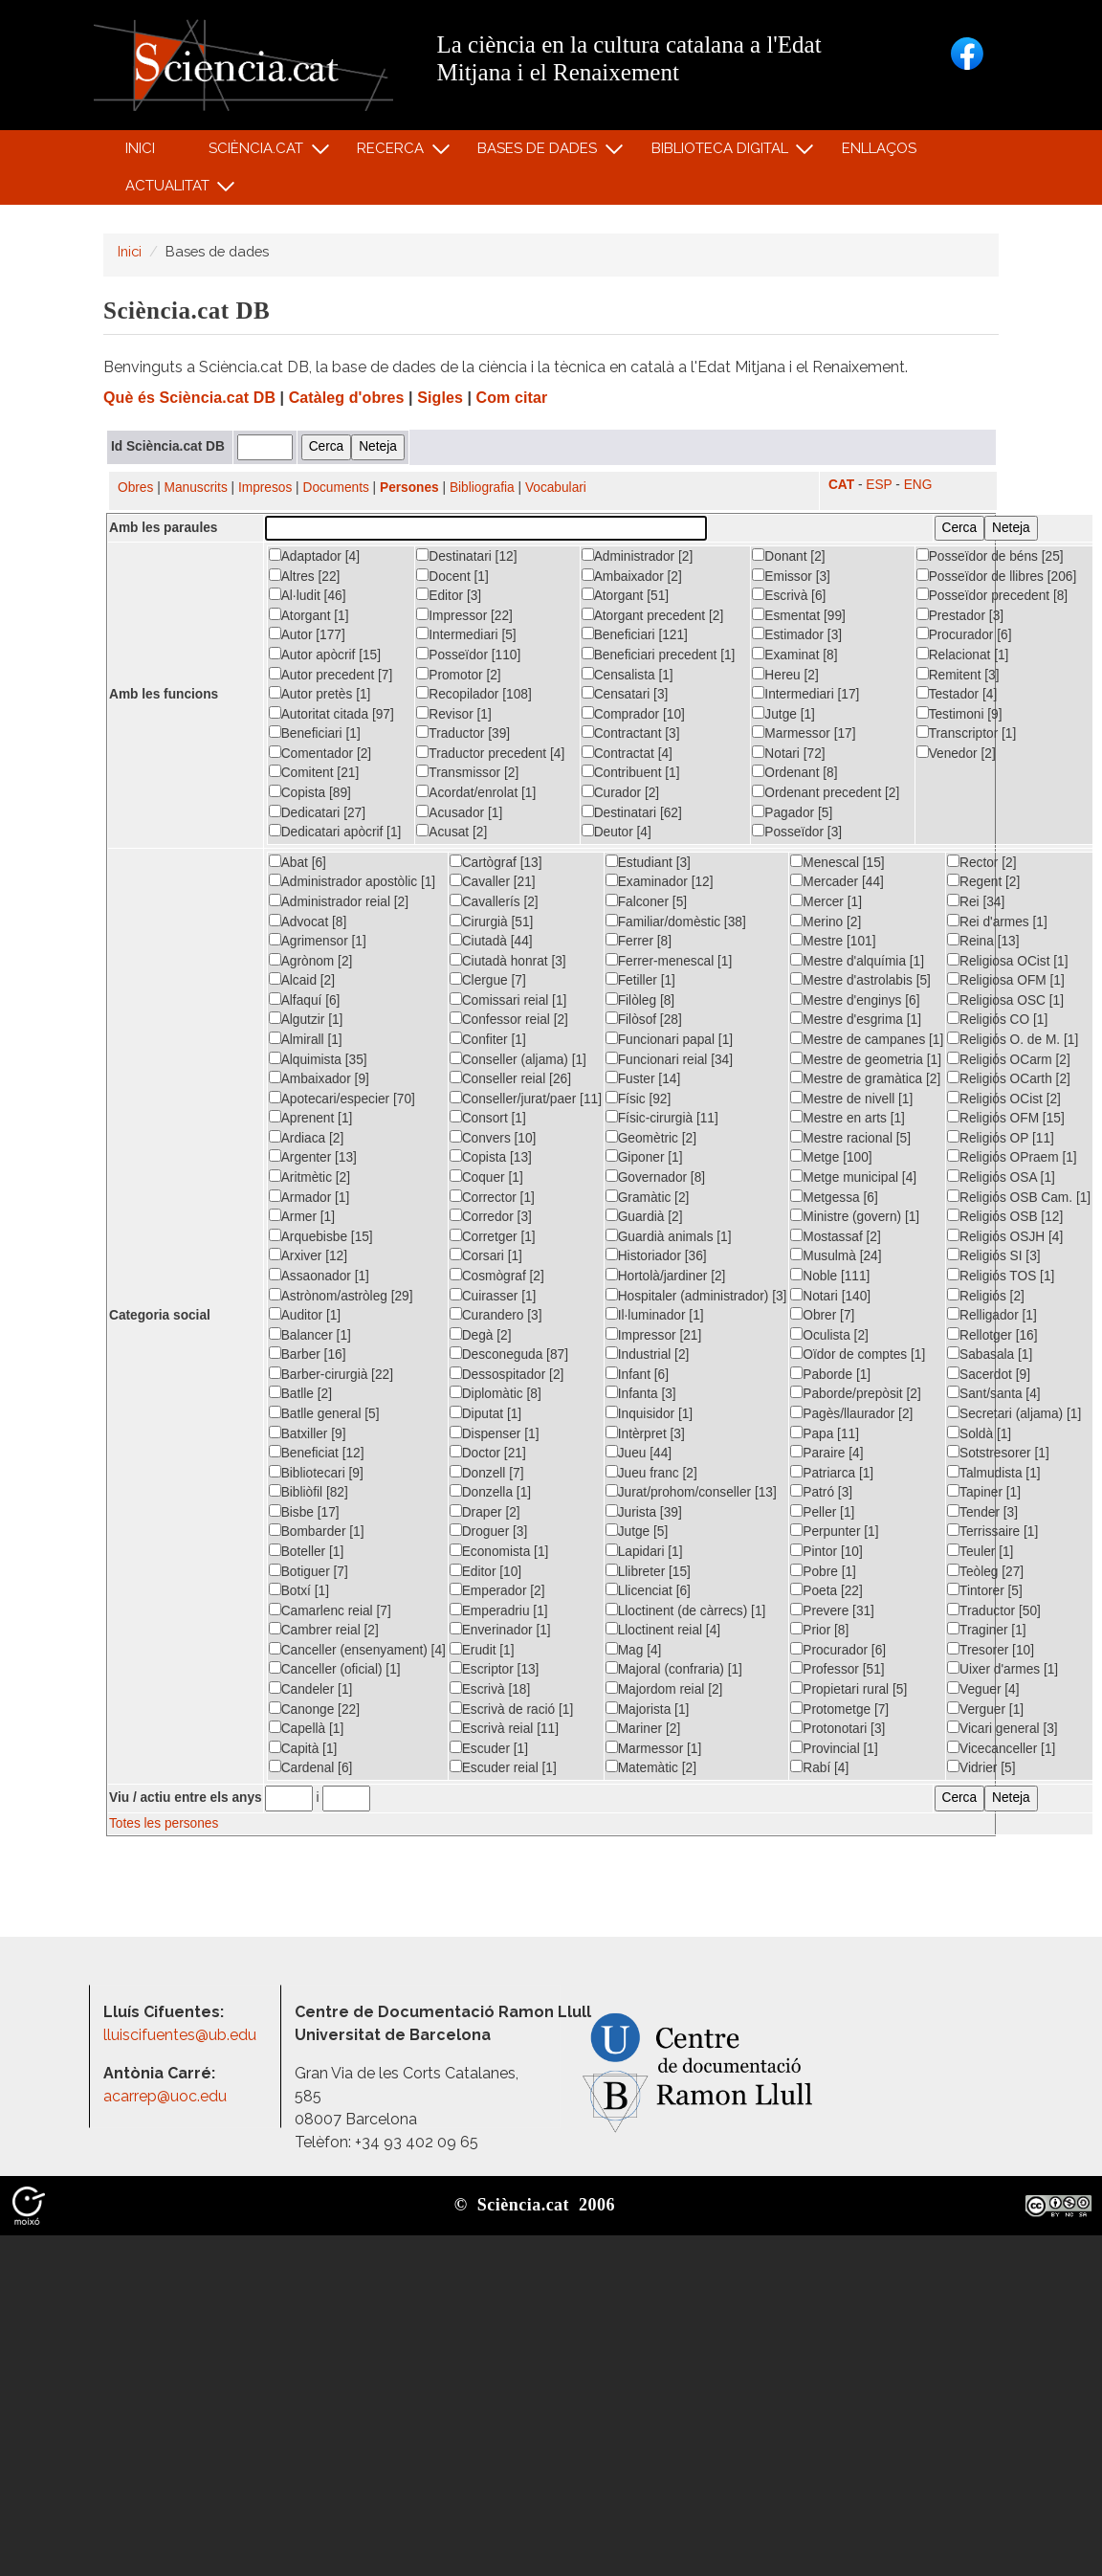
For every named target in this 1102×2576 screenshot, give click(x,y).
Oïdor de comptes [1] (857, 1354)
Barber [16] (307, 1354)
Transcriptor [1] (966, 733)
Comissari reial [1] (508, 1000)
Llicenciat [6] (648, 1590)
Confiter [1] (488, 1039)
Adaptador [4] (314, 556)
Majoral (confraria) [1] (674, 1669)
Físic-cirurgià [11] (662, 1117)
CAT (841, 484)
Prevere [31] (832, 1610)
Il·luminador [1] (655, 1314)
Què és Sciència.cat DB (189, 397)
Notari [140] (830, 1295)
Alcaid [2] (302, 980)
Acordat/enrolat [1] (476, 792)
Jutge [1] (783, 714)
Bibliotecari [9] (316, 1472)
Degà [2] (481, 1335)
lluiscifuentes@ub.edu (181, 2035)
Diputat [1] (485, 1413)
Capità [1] (303, 1748)
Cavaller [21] (493, 881)
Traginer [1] (986, 1629)
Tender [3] (982, 1512)
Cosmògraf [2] (497, 1275)
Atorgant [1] (309, 615)
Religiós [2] (986, 1295)
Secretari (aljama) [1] (1014, 1413)
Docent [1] (452, 576)
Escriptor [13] (495, 1669)
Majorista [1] (648, 1709)
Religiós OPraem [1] (1012, 1157)
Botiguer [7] (308, 1571)
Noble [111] (830, 1275)
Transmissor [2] (467, 772)
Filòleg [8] (640, 1000)
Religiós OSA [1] (1001, 1177)
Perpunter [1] (834, 1531)
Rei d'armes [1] (997, 921)
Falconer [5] (646, 901)
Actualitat (169, 190)
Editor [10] (485, 1571)
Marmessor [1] (654, 1748)
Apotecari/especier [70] (342, 1098)
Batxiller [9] (307, 1433)
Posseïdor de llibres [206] (996, 576)
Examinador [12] (660, 881)
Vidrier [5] (981, 1767)
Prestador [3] (959, 615)
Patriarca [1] (831, 1472)
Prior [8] (819, 1629)
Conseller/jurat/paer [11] (526, 1098)
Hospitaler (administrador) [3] (696, 1295)
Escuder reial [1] (503, 1767)
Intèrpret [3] (645, 1433)
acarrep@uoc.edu (165, 2096)
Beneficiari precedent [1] (659, 654)
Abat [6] (297, 862)
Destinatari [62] (632, 812)
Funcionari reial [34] (669, 1059)
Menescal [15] (837, 862)
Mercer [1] (826, 901)
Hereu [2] (785, 674)
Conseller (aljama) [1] (518, 1059)
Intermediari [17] (805, 693)
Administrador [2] (638, 556)
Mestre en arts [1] (847, 1117)
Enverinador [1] (500, 1629)
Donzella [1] (490, 1491)
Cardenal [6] (311, 1767)
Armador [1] (309, 1197)
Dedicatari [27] (317, 812)
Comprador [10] (633, 714)
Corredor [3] (491, 1216)
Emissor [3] (791, 576)
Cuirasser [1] (493, 1295)
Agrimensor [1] (317, 940)
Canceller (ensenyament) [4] (357, 1649)
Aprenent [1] (311, 1117)
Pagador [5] (792, 812)
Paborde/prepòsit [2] (855, 1393)
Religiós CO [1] (997, 1019)
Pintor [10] (826, 1551)
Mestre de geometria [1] (865, 1059)
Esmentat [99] (799, 615)
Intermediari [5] (466, 634)
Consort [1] (488, 1117)
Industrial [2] (648, 1354)
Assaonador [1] (319, 1275)
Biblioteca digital (722, 152)
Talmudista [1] (994, 1472)
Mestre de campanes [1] (866, 1039)
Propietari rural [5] (848, 1689)
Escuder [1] (489, 1748)
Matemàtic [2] (651, 1767)
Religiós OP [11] (1000, 1137)
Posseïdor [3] (797, 831)
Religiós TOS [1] (1000, 1275)
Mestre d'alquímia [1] (857, 960)
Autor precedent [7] (331, 674)
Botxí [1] (299, 1590)
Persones (409, 487)
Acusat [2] (451, 831)
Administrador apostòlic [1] (352, 881)
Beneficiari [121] (635, 634)
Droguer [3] (489, 1531)
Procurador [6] (964, 634)
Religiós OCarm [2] (1008, 1059)
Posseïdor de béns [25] (990, 556)
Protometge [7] (839, 1709)
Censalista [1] (627, 674)
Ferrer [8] (639, 940)
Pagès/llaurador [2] (851, 1413)
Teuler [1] (980, 1551)
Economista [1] (499, 1551)
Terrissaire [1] (992, 1531)
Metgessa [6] (833, 1197)
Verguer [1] (985, 1709)
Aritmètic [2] (309, 1177)
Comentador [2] (320, 753)
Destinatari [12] (466, 556)
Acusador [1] (459, 812)
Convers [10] (493, 1137)
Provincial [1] (833, 1748)
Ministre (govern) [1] (854, 1216)
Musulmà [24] (835, 1255)
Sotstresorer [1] (998, 1452)
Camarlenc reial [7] (330, 1610)
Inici (140, 148)
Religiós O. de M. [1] (1012, 1039)
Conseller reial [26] (510, 1078)
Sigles (440, 397)
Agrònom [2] (311, 960)
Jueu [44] (639, 1452)
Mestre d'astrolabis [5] (860, 980)
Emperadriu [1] (499, 1610)
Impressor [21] (654, 1335)
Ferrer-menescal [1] (669, 960)
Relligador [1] (992, 1314)
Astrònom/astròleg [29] (341, 1295)
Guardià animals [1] (669, 1236)
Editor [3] (448, 595)
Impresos (265, 487)
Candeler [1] (311, 1689)
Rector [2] (981, 862)
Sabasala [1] (989, 1354)
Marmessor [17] (803, 733)
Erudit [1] (482, 1649)
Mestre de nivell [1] (851, 1098)
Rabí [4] (819, 1767)
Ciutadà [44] (491, 940)
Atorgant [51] (625, 595)
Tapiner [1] (984, 1491)
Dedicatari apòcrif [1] (335, 831)
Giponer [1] (644, 1157)
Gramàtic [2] (648, 1197)
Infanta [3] (641, 1393)
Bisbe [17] (304, 1512)
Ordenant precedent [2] (825, 792)
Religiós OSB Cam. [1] (1019, 1197)
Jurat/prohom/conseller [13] (691, 1491)
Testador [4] (957, 693)
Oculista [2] (829, 1335)
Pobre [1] (823, 1571)
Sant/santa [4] (994, 1393)
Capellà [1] (306, 1728)
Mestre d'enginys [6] (854, 1000)
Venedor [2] (956, 753)
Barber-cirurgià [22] (331, 1374)
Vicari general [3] (1002, 1728)
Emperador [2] (497, 1590)
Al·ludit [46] (307, 595)
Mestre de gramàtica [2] (865, 1078)
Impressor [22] (464, 615)
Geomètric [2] (651, 1137)
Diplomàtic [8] (495, 1393)
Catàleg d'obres (347, 397)
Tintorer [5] (985, 1590)
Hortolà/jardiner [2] (666, 1275)
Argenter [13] (313, 1157)
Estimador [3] (797, 634)
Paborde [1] (830, 1374)
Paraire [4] (826, 1452)
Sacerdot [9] (988, 1374)
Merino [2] (825, 921)
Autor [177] (307, 634)
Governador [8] (655, 1177)
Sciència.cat (258, 152)
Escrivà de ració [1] (512, 1709)
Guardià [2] (644, 1216)
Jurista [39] (644, 1512)
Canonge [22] (314, 1709)
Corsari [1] (486, 1255)
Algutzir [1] (306, 1019)
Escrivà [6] (789, 595)
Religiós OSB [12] (1005, 1216)
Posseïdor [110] (468, 654)
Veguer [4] (983, 1689)
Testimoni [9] (959, 714)
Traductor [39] (463, 733)
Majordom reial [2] (664, 1689)
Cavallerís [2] (494, 901)
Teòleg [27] (985, 1571)
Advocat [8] (308, 921)
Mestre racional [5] (850, 1137)
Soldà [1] (979, 1433)
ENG (918, 484)
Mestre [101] (832, 940)
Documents (336, 487)
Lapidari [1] (644, 1551)
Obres (135, 487)
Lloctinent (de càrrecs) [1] (686, 1610)
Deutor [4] (616, 831)
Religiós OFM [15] (1006, 1117)
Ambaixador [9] (319, 1078)
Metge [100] (830, 1157)
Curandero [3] (496, 1314)
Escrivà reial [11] (504, 1728)
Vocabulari (555, 487)
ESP (879, 484)
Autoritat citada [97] (331, 714)
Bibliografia (482, 487)
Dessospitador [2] (507, 1374)
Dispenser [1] (495, 1433)
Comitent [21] (314, 772)
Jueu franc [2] (651, 1472)
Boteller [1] (306, 1551)
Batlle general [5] (324, 1413)
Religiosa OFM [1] (1006, 980)
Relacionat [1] (962, 654)
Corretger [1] (493, 1236)
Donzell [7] (487, 1472)
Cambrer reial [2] (324, 1629)
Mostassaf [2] (835, 1236)
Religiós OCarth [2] (1008, 1078)
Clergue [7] (488, 980)
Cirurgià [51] (492, 921)
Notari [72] (788, 753)
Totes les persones (163, 1823)
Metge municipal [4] (853, 1177)
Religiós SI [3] (994, 1255)
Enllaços (879, 148)
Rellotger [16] (992, 1335)
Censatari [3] (625, 693)
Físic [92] (639, 1098)
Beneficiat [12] (316, 1452)
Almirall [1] (305, 1039)
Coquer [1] (486, 1177)
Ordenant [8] (794, 772)
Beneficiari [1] (315, 733)
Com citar (512, 397)
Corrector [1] (492, 1197)
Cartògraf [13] (496, 862)
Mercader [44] (837, 881)
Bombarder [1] (316, 1531)
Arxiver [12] (308, 1255)
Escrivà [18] (490, 1689)
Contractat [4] (627, 753)
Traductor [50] (994, 1610)
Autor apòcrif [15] (325, 654)
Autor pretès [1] (320, 693)
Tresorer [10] (990, 1649)
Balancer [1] (310, 1335)
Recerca (394, 152)
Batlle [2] (300, 1393)
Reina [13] (983, 940)
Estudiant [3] (648, 862)
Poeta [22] (826, 1590)
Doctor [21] (488, 1452)
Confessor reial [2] (509, 1019)
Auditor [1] (305, 1314)
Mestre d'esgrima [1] (855, 1019)
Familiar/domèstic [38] (676, 921)
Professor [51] (837, 1669)
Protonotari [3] (837, 1728)
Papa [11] (824, 1433)
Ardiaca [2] (306, 1137)
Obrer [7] (822, 1314)
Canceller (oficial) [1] (335, 1669)
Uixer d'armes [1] (1002, 1669)
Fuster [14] (643, 1078)
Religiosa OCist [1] (1007, 960)
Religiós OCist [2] (1004, 1098)
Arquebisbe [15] (321, 1236)
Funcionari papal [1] (669, 1039)
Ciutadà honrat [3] (508, 960)
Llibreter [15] (648, 1571)
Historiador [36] (656, 1255)
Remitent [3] (958, 674)
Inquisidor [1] (649, 1413)
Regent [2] (983, 881)
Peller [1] (822, 1512)
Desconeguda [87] (509, 1354)
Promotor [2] (458, 674)
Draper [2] (485, 1512)
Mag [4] (634, 1649)
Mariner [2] (643, 1728)
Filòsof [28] (644, 1019)
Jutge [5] (637, 1531)
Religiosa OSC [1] (1005, 1000)
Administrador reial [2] (338, 901)
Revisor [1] (454, 714)
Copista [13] (491, 1157)
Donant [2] (788, 556)
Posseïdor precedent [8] (992, 595)
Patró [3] (821, 1491)
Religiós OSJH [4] (1005, 1236)
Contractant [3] (631, 733)
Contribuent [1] (631, 772)
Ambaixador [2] (632, 576)
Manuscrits (196, 487)
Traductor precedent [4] (490, 753)
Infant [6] (637, 1374)
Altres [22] (305, 576)
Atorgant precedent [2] (653, 615)
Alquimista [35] (318, 1059)
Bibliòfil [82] (308, 1491)
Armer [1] (302, 1216)
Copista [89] (310, 792)
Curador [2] (621, 792)
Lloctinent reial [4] (663, 1629)
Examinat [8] (794, 654)
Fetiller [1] (640, 980)
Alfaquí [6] (305, 1000)
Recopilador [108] (473, 693)
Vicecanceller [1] (1001, 1748)
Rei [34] (975, 901)
